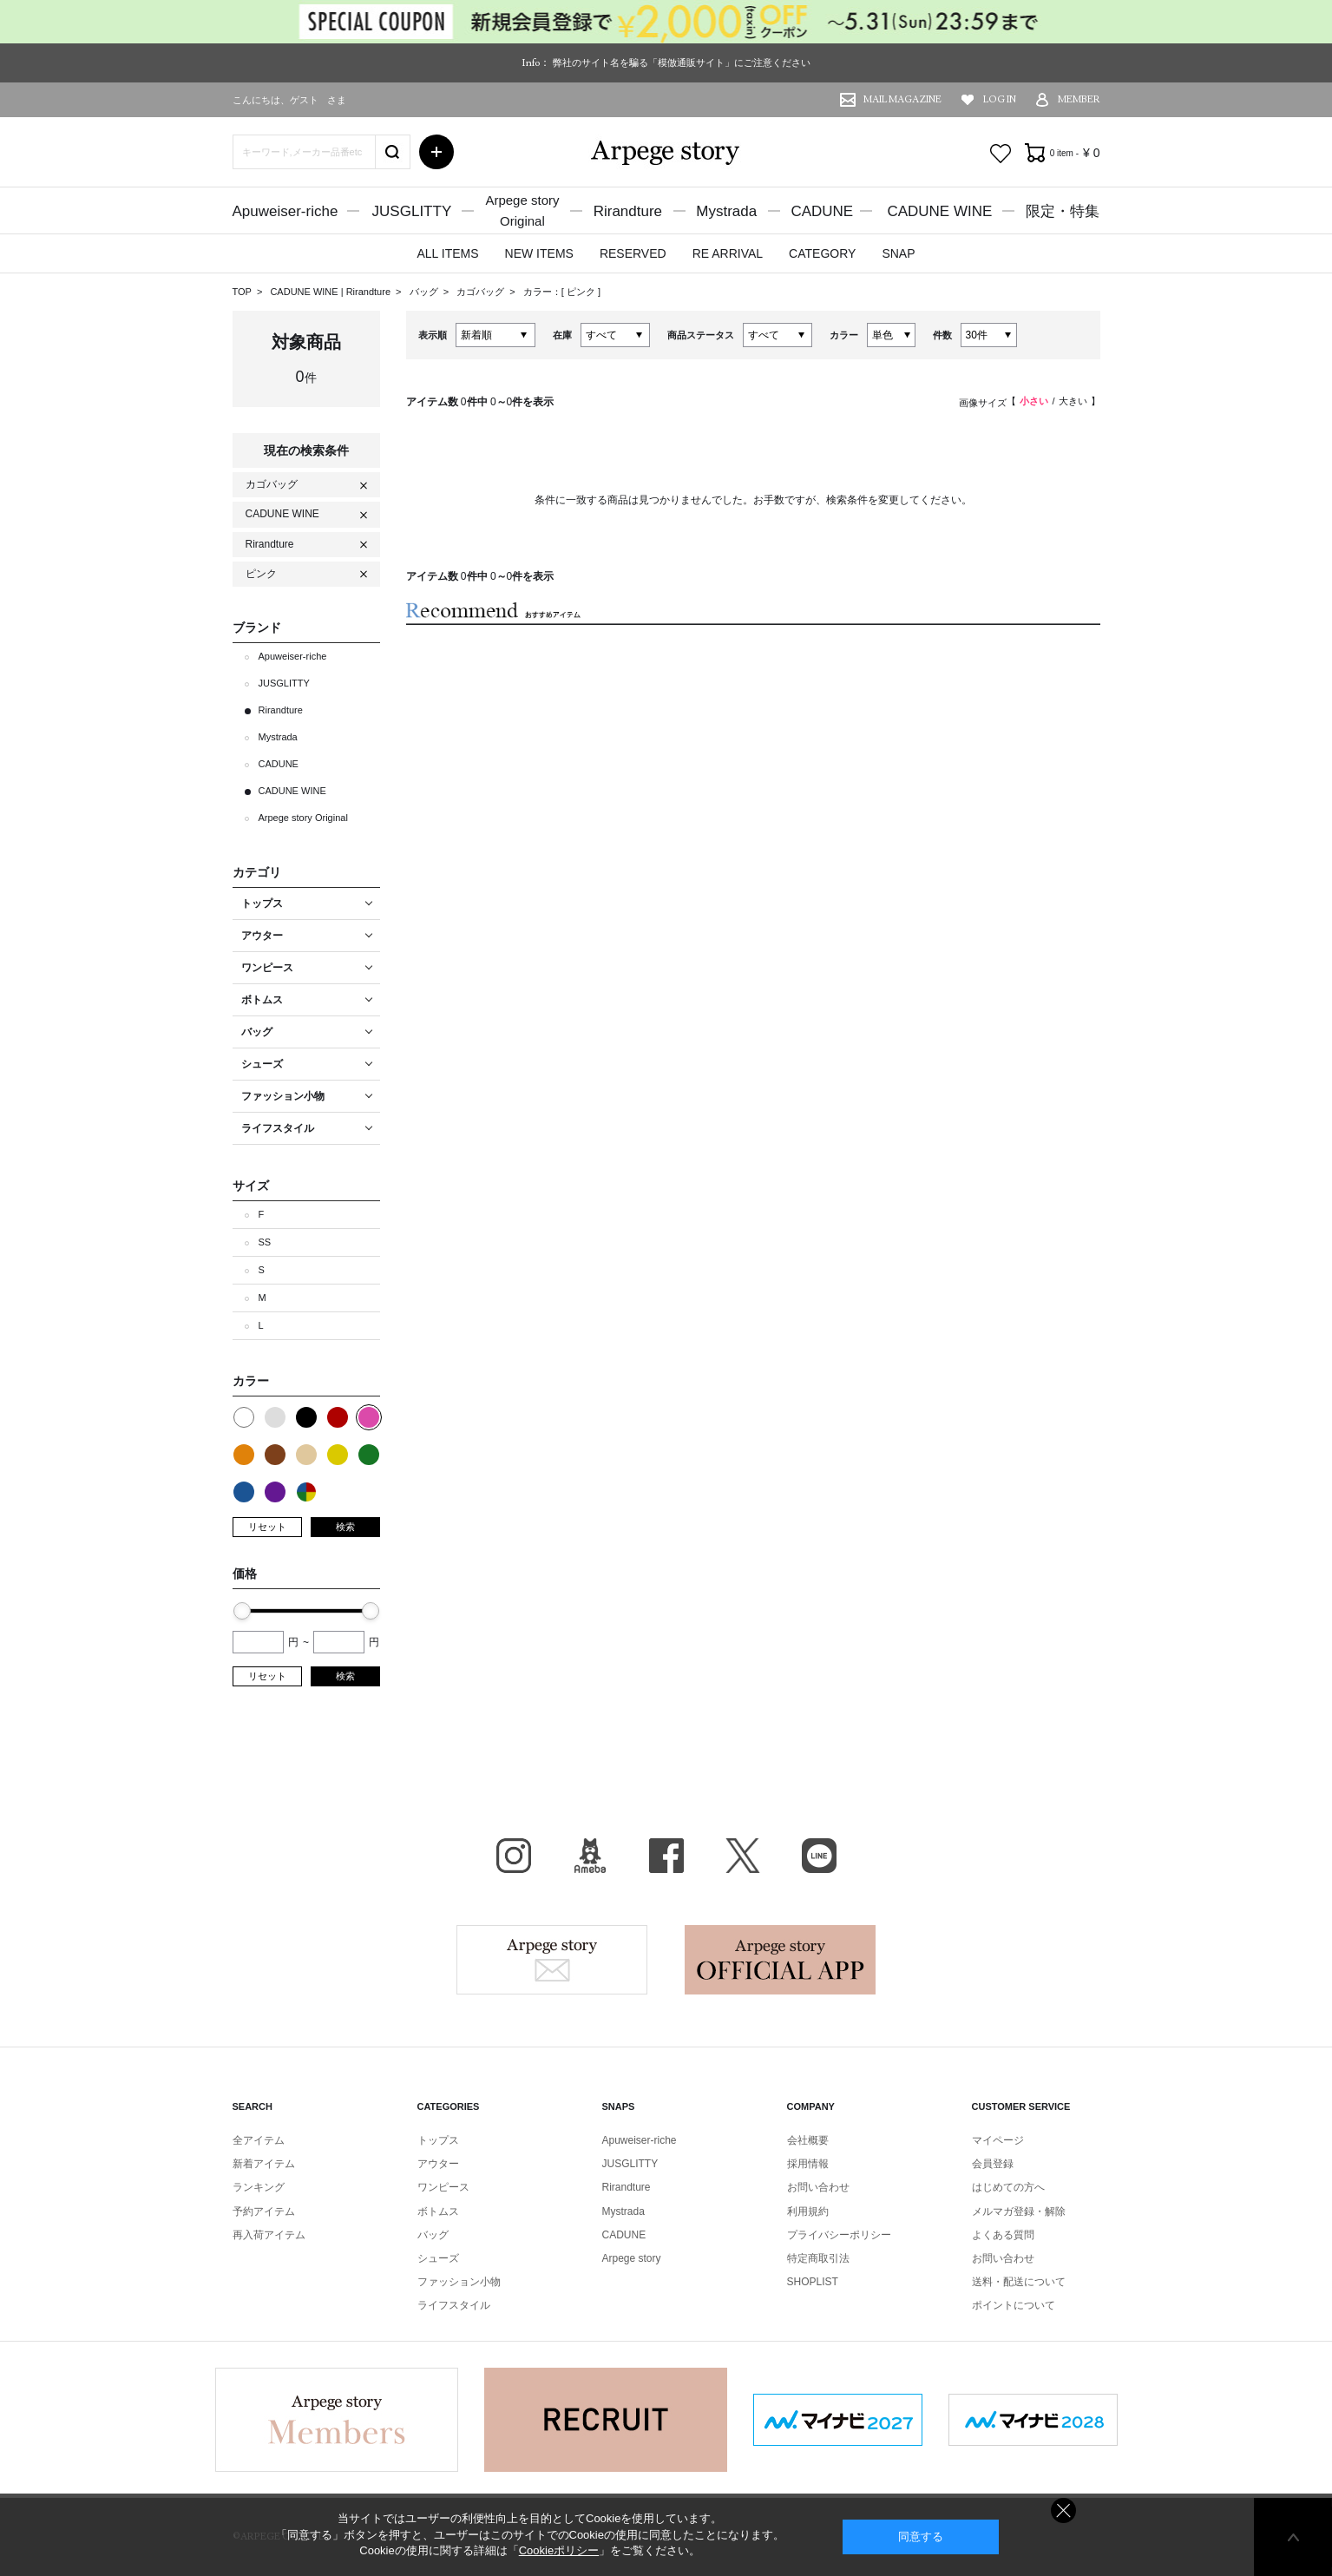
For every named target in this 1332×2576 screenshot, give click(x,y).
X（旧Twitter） (742, 1855)
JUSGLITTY (412, 211)
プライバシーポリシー (839, 2235)
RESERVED (633, 253)
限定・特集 (1062, 211)
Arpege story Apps (780, 1959)
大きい (1073, 401)
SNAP (898, 253)
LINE (819, 1855)
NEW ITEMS (539, 253)
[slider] (242, 1611)
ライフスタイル (453, 2305)
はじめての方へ (1008, 2187)
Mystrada (726, 211)
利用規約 (808, 2211)
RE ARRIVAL (727, 253)
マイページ (998, 2140)
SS (265, 1242)
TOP (242, 291)
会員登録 (993, 2164)
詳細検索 (436, 152)
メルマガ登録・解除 (1019, 2211)
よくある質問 (1003, 2235)
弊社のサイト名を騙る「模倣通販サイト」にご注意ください (681, 62)
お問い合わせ (818, 2187)
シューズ (438, 2258)
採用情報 (808, 2164)
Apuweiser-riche (285, 211)
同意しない (1063, 2510)
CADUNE (822, 211)
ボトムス (438, 2211)
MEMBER (1079, 99)
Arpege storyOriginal (522, 210)
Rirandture (628, 211)
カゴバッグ (481, 291)
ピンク (582, 291)
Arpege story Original (303, 817)
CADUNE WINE (939, 211)
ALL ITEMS (447, 253)
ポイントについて (1013, 2305)
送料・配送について (1019, 2282)
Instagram (513, 1855)
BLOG (590, 1855)
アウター (438, 2164)
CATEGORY (822, 253)
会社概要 (808, 2140)
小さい (1034, 401)
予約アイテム (264, 2211)
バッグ (425, 291)
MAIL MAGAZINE (902, 99)
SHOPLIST (812, 2282)
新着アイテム (264, 2164)
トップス (438, 2140)
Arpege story (551, 1959)
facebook (666, 1855)
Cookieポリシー (559, 2550)
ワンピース (443, 2187)
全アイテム (259, 2140)
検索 (345, 1526)
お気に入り (1000, 153)
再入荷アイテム (269, 2235)
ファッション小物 (459, 2282)
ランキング (259, 2187)
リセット (267, 1526)
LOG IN (999, 99)
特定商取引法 (818, 2258)
